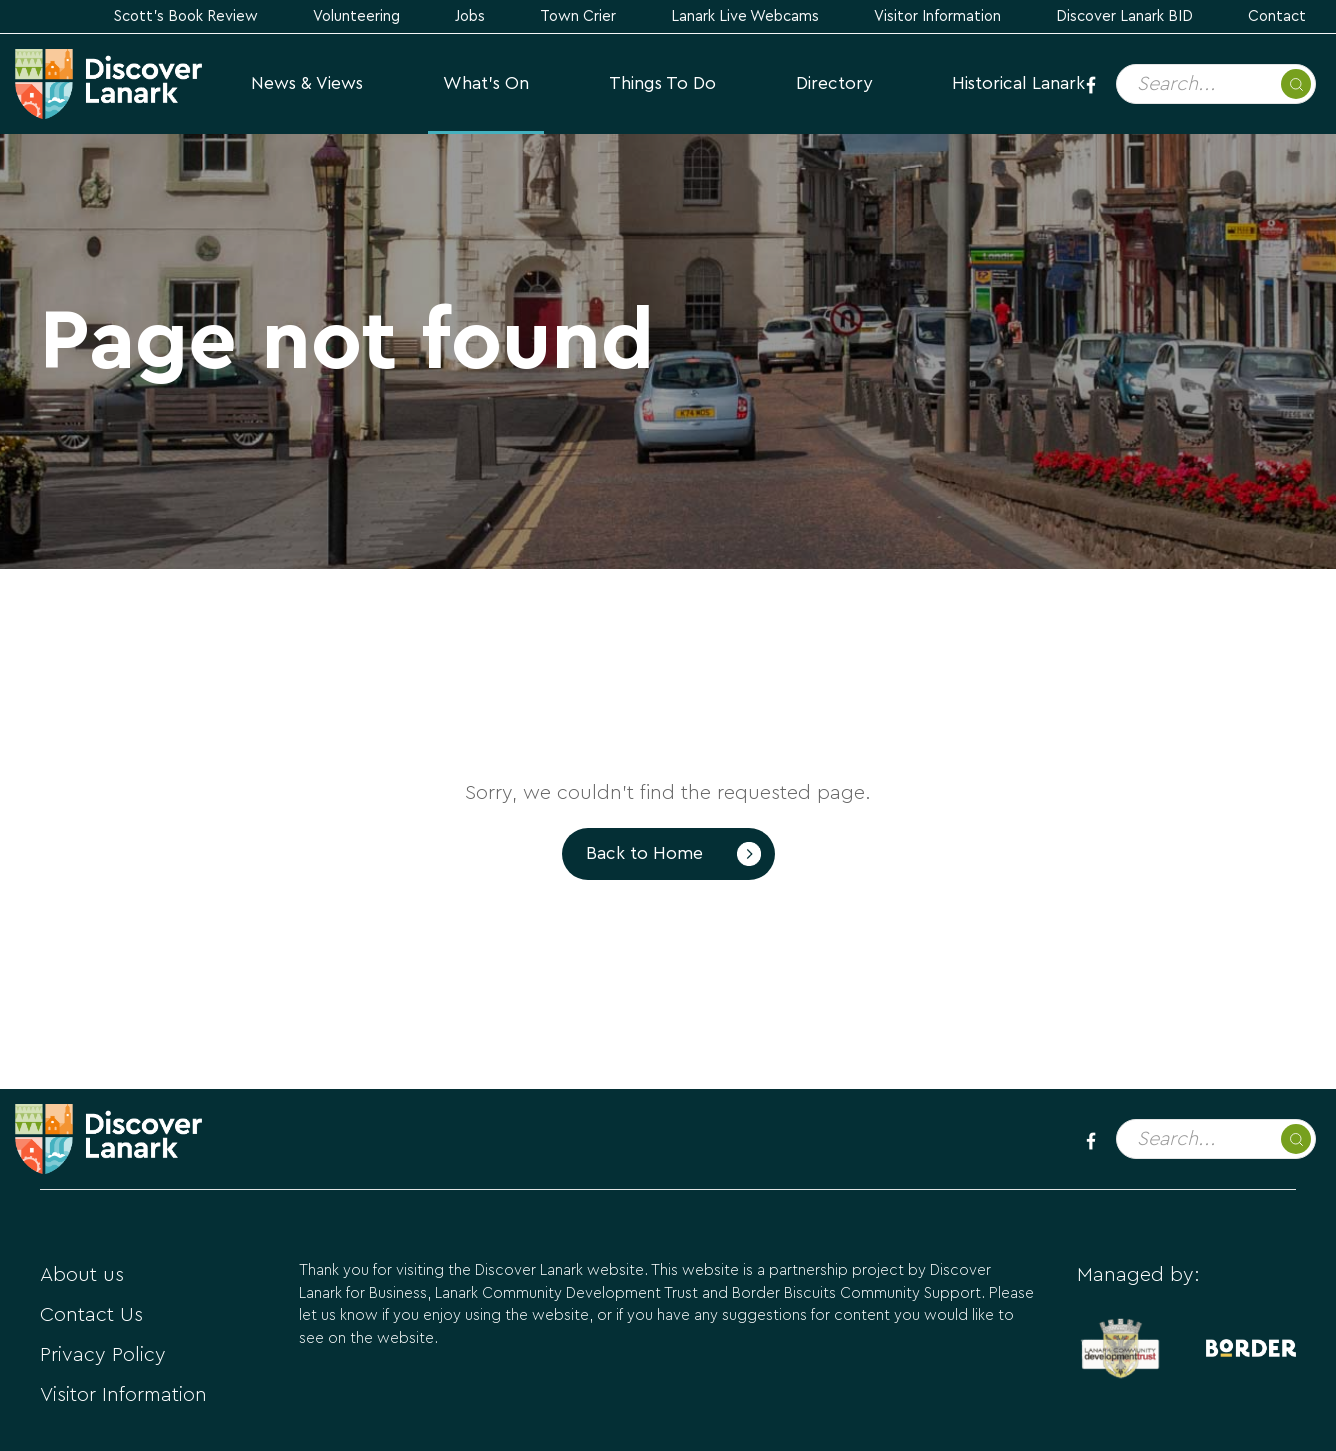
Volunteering (356, 16)
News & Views (307, 83)
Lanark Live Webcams (745, 16)
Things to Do (662, 83)
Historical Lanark (1018, 83)
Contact (1277, 16)
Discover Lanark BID (1124, 16)
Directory (834, 83)
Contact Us (91, 1315)
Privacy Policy (103, 1355)
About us (82, 1275)
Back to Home (644, 853)
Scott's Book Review (186, 16)
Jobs (470, 16)
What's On (486, 83)
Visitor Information (937, 16)
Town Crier (578, 16)
